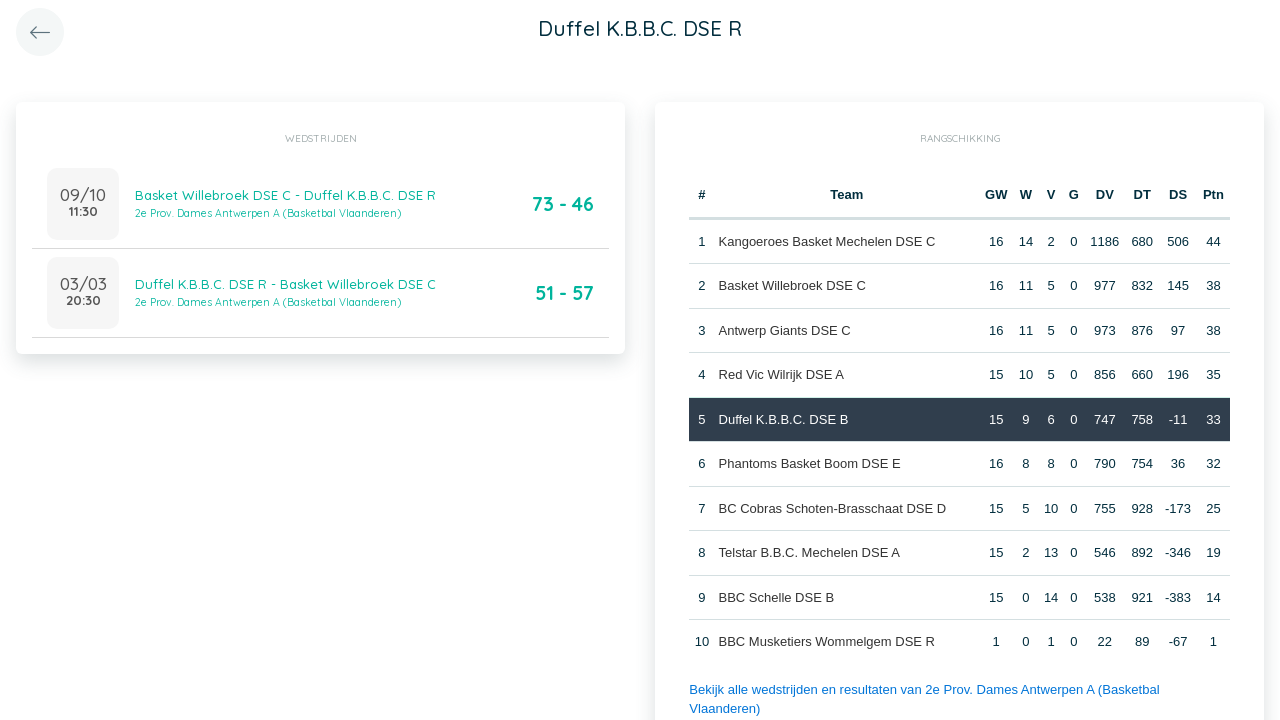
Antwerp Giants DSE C (784, 330)
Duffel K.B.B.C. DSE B (783, 419)
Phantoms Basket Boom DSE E (809, 463)
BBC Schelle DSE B (776, 597)
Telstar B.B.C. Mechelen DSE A (808, 552)
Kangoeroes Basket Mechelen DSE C (826, 241)
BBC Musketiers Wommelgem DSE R (826, 641)
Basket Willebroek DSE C (791, 285)
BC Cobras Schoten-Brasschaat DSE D (832, 508)
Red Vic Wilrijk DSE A (780, 374)
